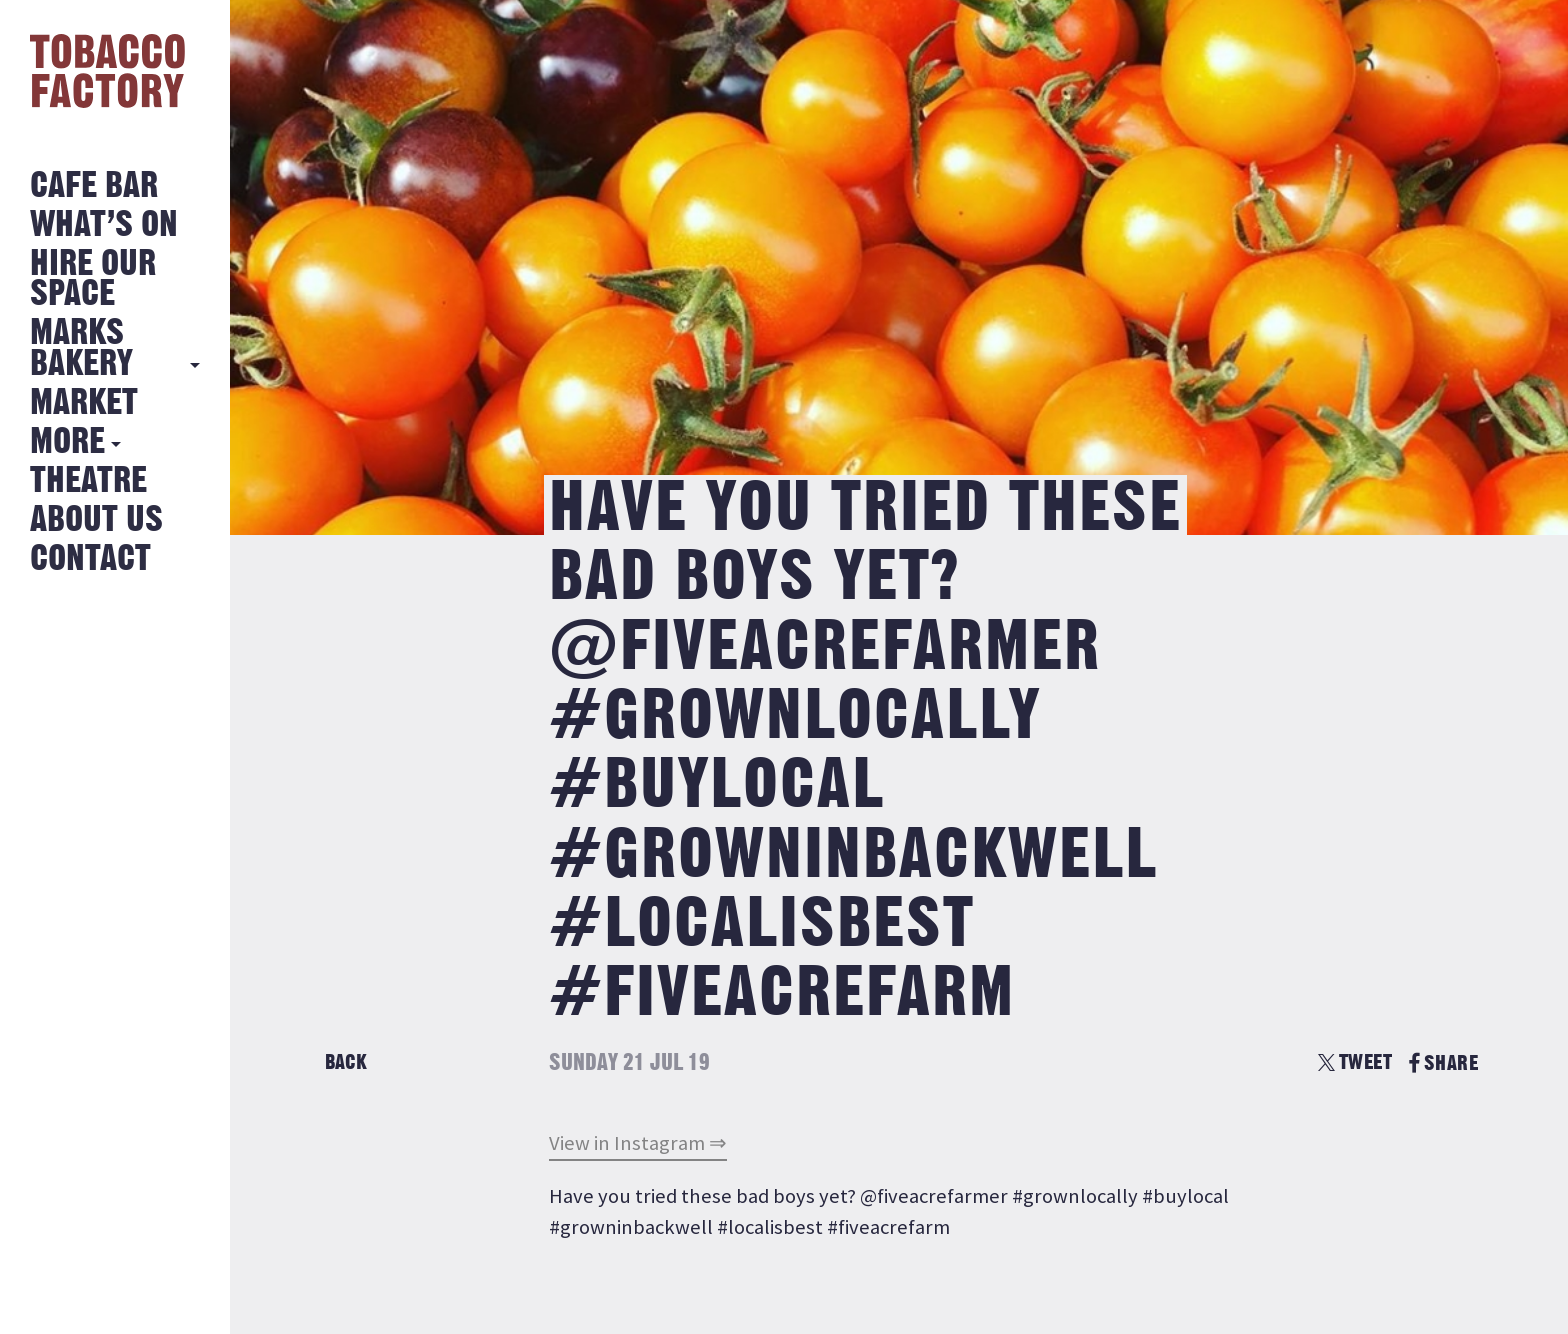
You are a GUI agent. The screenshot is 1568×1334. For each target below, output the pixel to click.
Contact (90, 559)
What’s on (104, 225)
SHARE (1443, 1063)
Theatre (88, 481)
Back (346, 1062)
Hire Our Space (93, 279)
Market (84, 403)
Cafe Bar (94, 186)
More (67, 442)
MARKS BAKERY (81, 348)
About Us (96, 520)
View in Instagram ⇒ (638, 1143)
